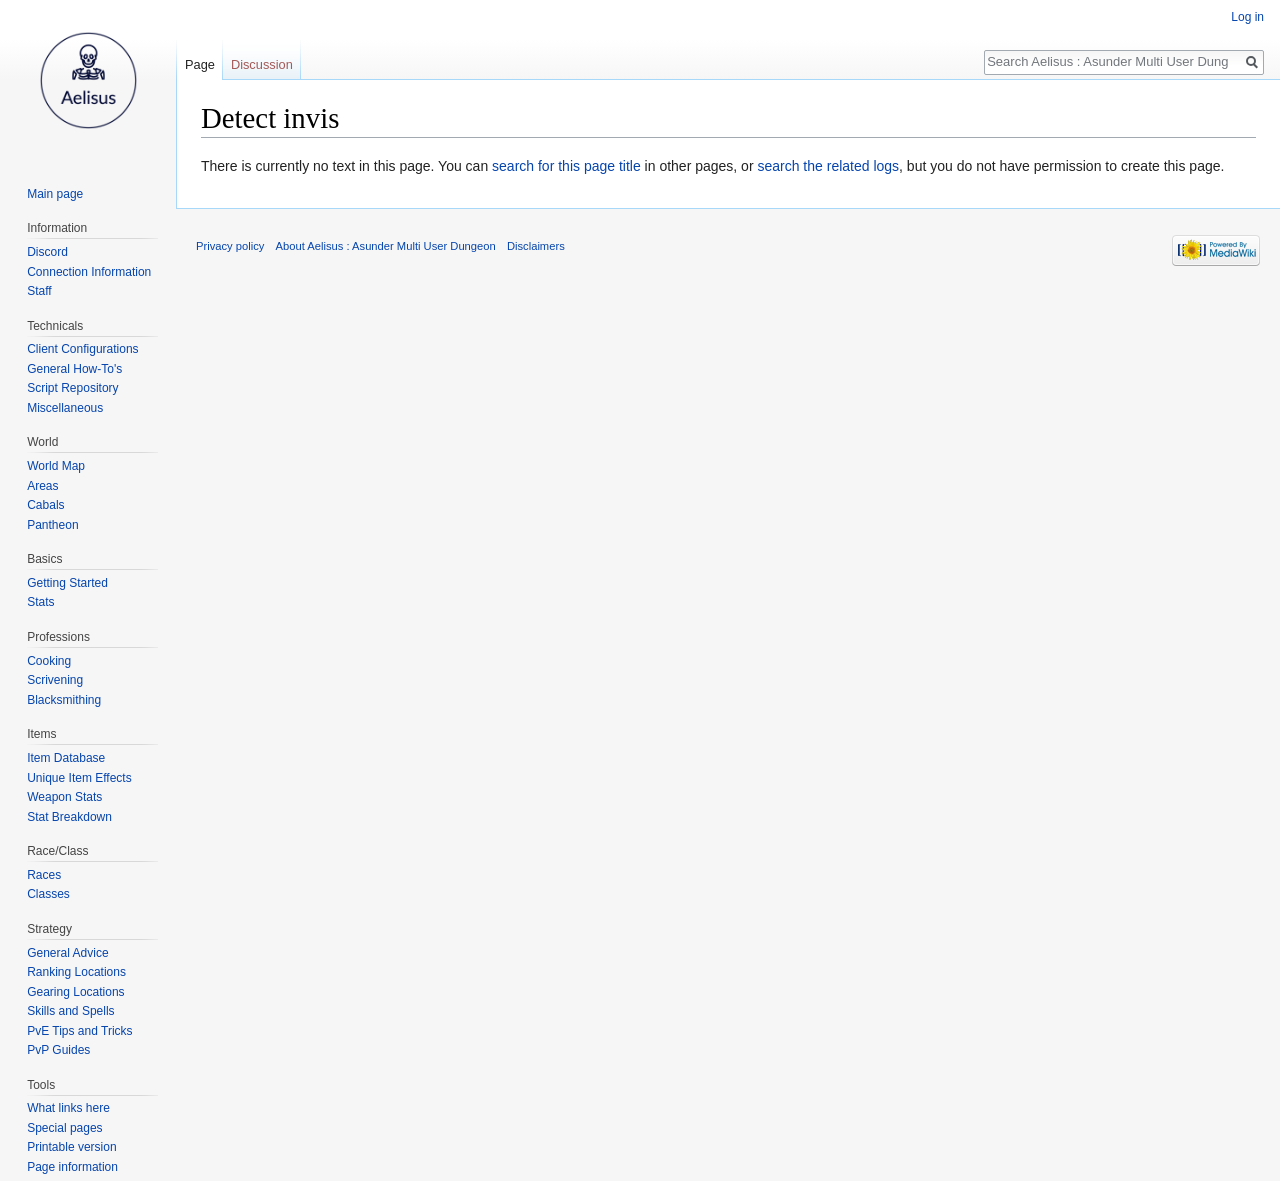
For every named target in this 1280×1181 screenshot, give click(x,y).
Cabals (45, 505)
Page (200, 64)
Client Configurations (82, 349)
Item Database (66, 758)
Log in (1247, 17)
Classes (48, 894)
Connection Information (89, 272)
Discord (47, 252)
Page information (72, 1167)
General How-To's (74, 369)
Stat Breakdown (69, 817)
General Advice (67, 953)
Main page (55, 194)
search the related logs (828, 166)
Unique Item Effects (79, 778)
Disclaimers (536, 246)
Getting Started (67, 583)
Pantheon (52, 525)
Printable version (71, 1147)
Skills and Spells (70, 1011)
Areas (42, 486)
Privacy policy (230, 246)
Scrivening (55, 680)
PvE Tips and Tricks (79, 1031)
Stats (40, 602)
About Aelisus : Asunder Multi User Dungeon (386, 246)
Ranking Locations (76, 972)
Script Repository (72, 388)
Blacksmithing (64, 700)
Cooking (49, 661)
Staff (39, 291)
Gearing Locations (75, 992)
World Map (56, 466)
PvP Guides (58, 1050)
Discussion (262, 64)
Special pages (64, 1128)
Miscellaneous (65, 408)
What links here (68, 1108)
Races (44, 875)
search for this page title (566, 166)
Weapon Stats (64, 797)
